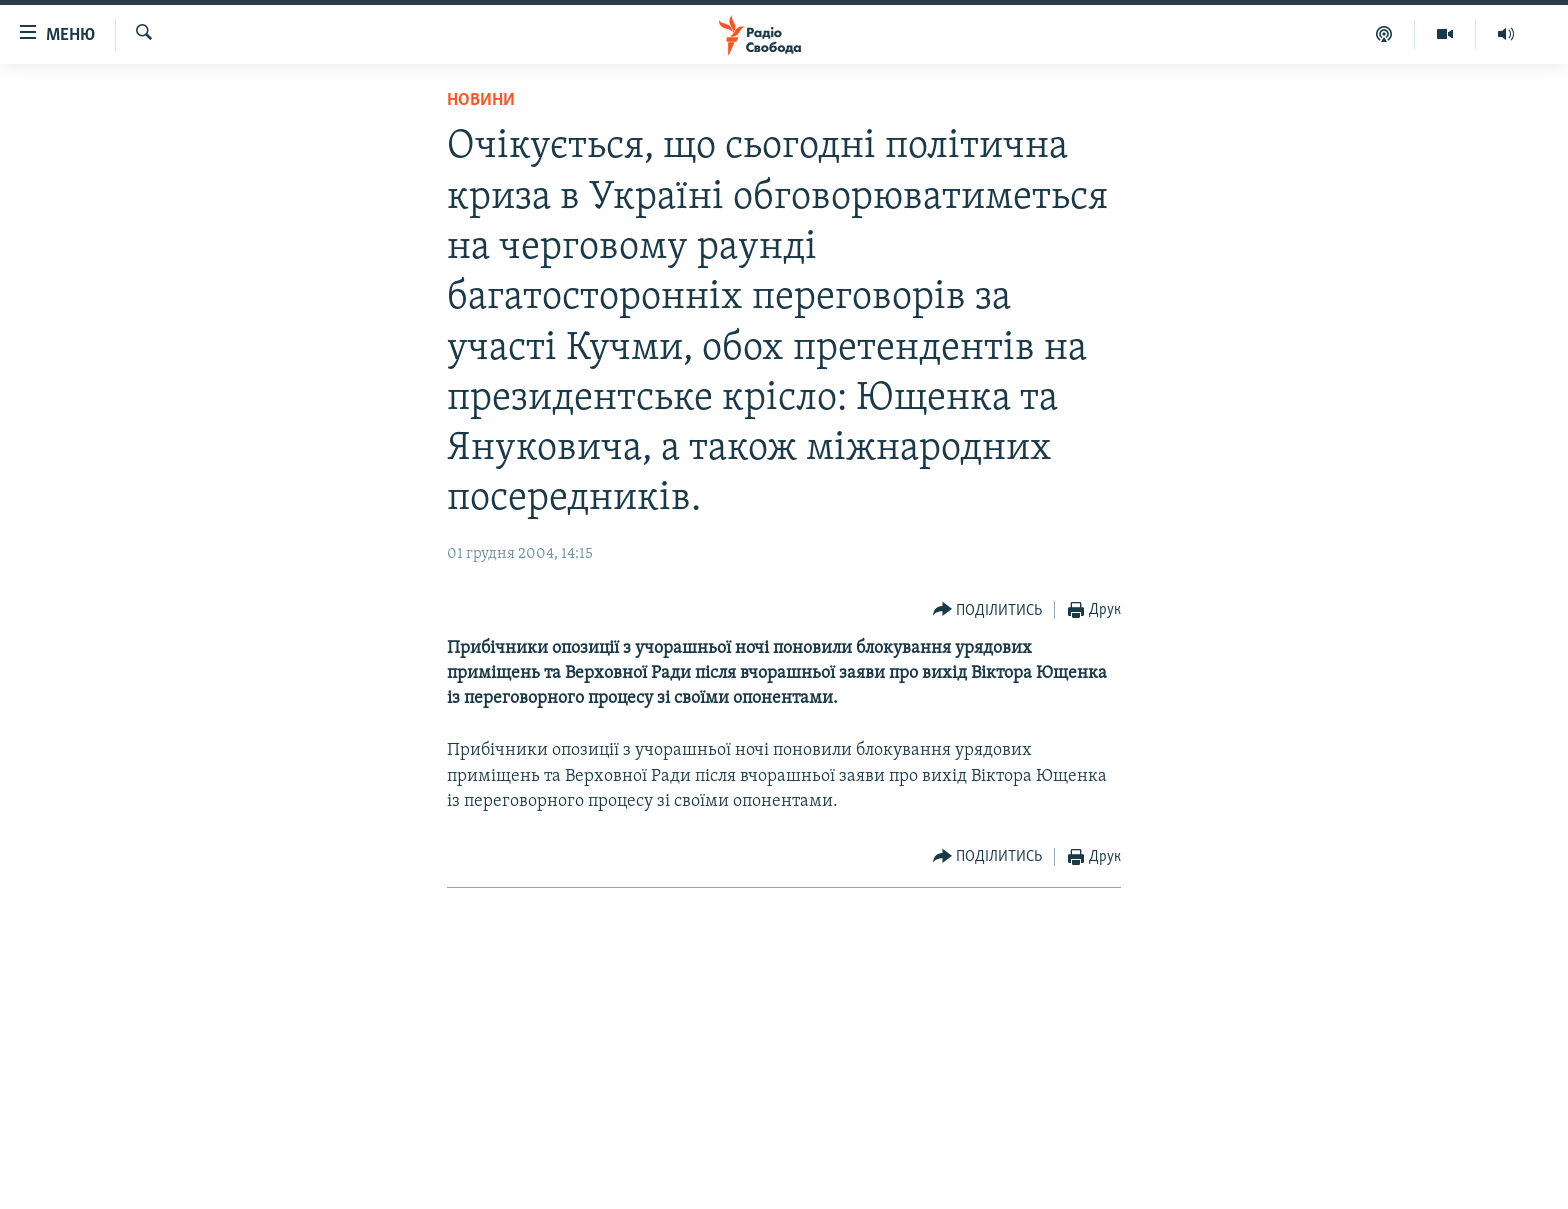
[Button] (988, 610)
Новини (481, 100)
